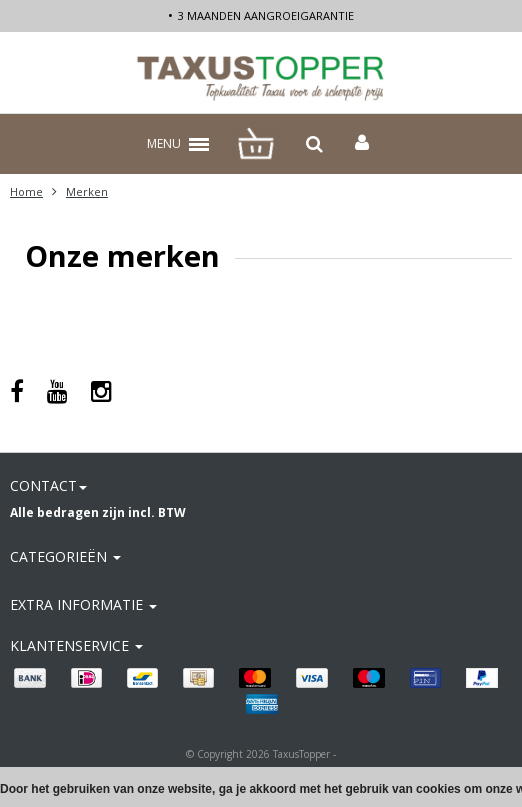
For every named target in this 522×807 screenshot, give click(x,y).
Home (26, 191)
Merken (87, 191)
